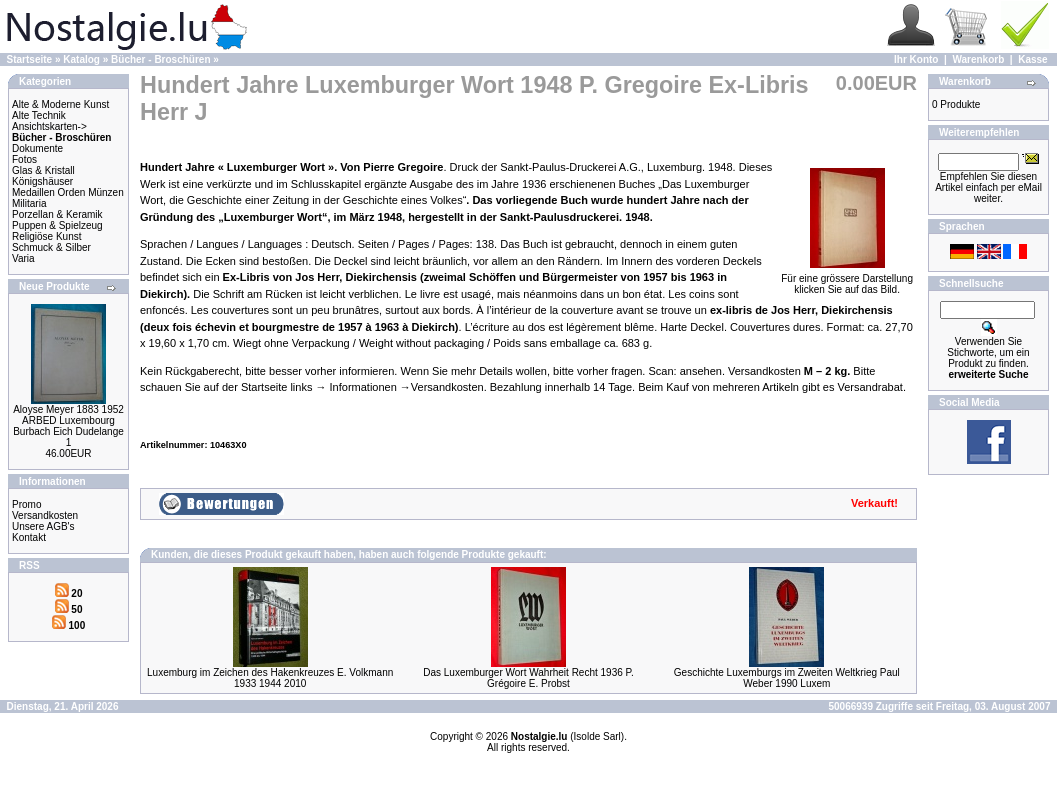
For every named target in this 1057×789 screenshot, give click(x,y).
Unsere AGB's (43, 526)
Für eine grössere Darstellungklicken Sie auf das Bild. (847, 279)
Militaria (29, 203)
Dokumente (37, 148)
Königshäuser (42, 181)
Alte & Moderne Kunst (60, 104)
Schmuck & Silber (51, 247)
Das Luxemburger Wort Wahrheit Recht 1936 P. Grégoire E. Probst (528, 678)
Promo (26, 504)
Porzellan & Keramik (57, 214)
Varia (23, 258)
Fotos (24, 159)
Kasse (1032, 59)
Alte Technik (39, 115)
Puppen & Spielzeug (57, 225)
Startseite (30, 59)
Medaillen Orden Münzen (68, 192)
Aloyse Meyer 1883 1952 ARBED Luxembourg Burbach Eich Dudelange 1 (68, 426)
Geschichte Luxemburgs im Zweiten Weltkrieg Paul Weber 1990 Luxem (787, 678)
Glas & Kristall (43, 170)
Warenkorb (978, 59)
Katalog (81, 59)
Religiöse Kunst (46, 236)
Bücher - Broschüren (160, 59)
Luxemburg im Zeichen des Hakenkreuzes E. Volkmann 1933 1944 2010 (270, 678)
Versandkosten (45, 515)
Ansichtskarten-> (49, 126)
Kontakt (29, 537)
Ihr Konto (916, 59)
